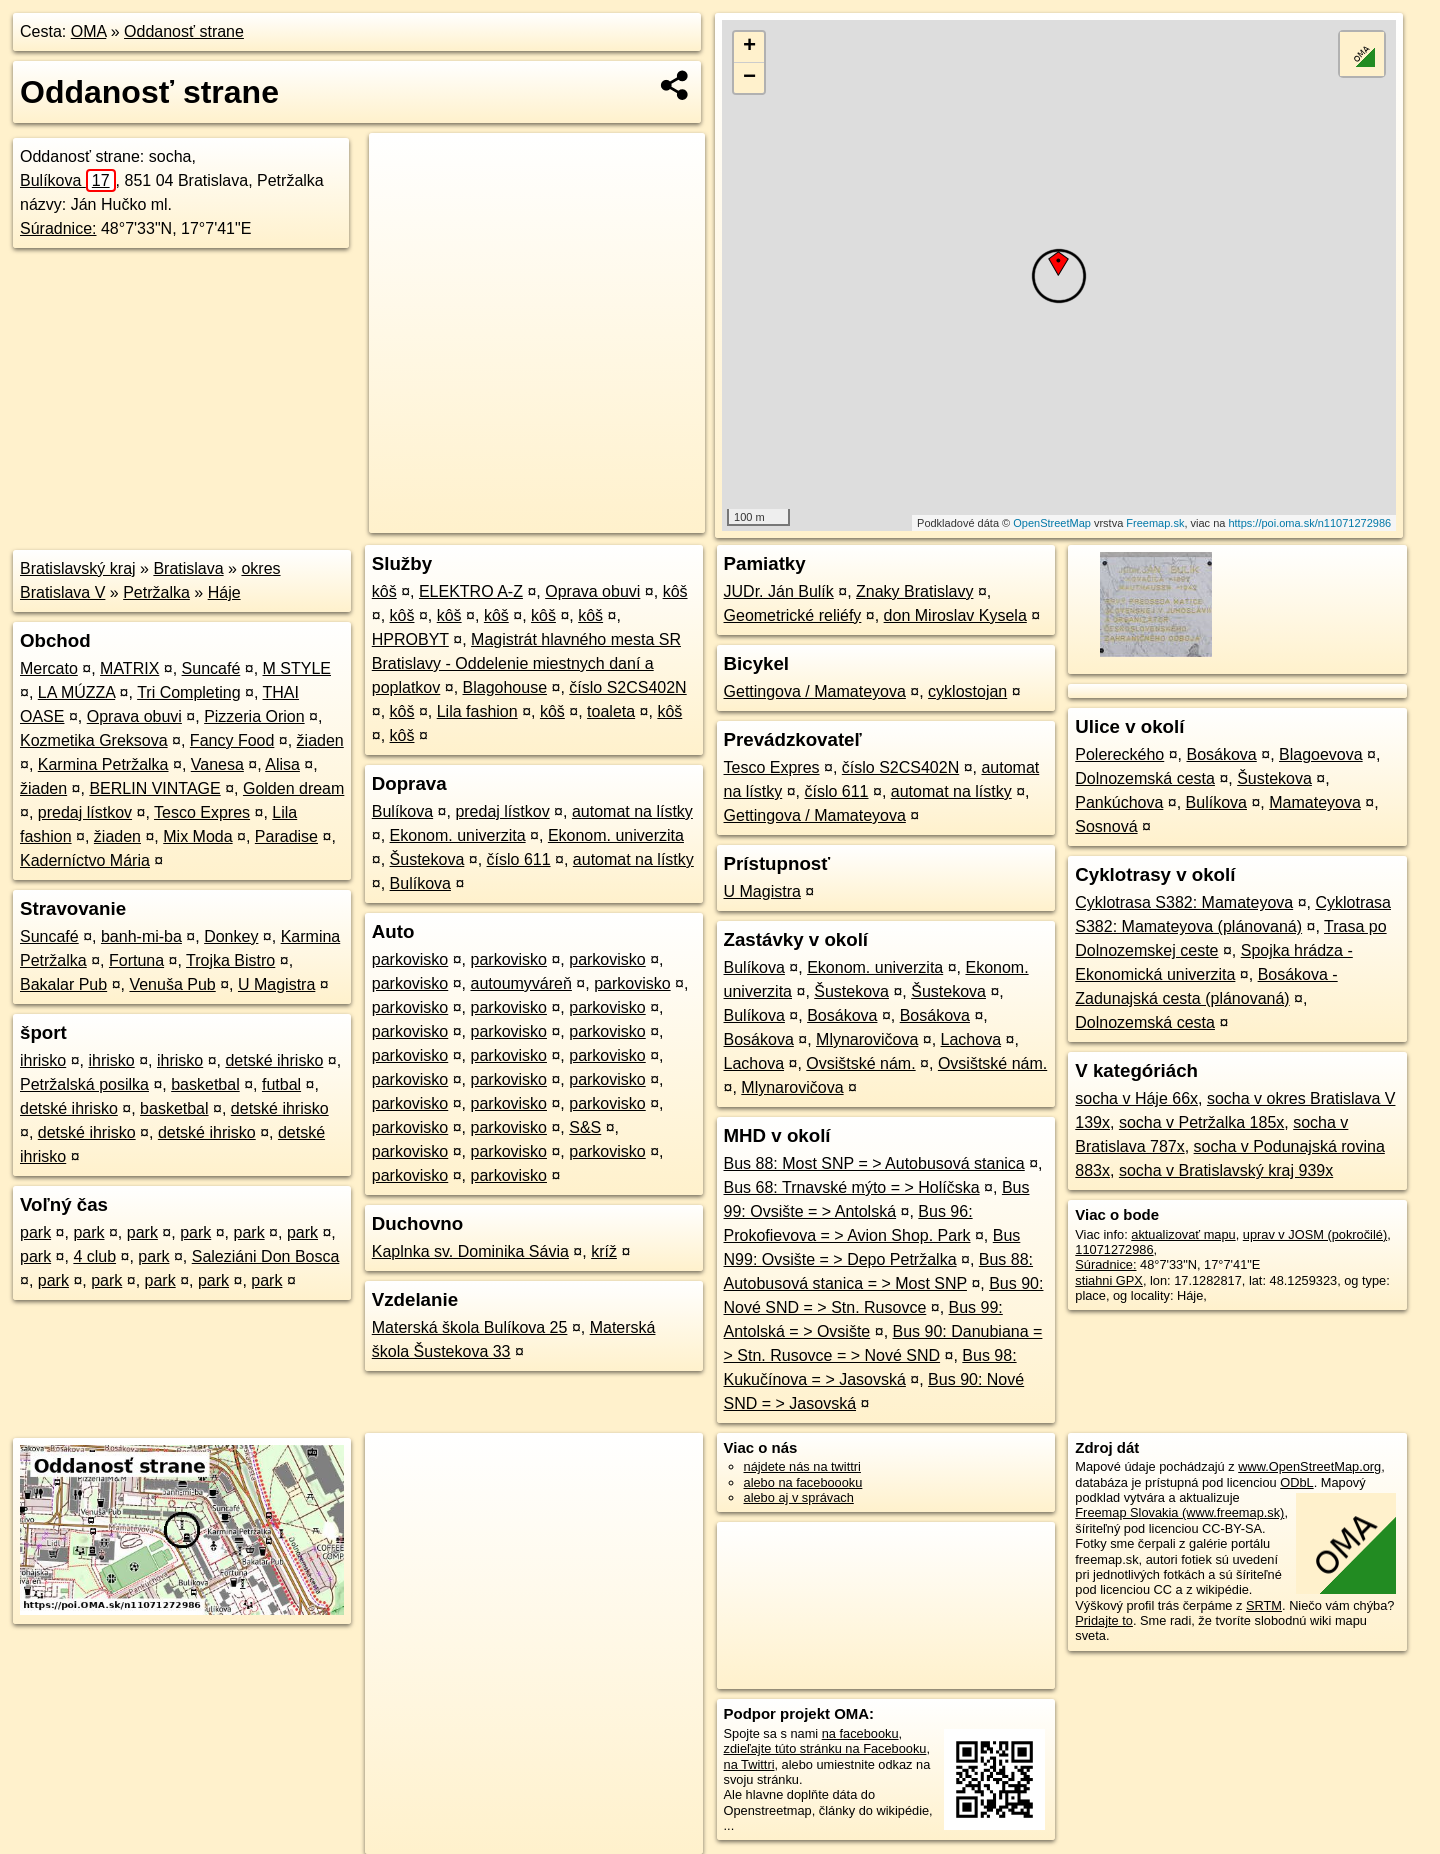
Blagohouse (505, 687)
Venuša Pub (172, 984)
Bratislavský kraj (78, 568)
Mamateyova (1315, 802)
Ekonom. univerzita (458, 835)
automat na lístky (632, 811)
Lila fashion (477, 711)
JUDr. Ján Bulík (779, 591)
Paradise (286, 836)
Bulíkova (68, 180)
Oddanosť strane (184, 31)
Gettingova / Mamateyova (815, 691)
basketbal (205, 1084)
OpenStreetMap (1052, 523)
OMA (89, 31)
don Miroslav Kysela (955, 615)
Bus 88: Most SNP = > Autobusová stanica (874, 1163)
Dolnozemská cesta (1145, 778)
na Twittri (749, 1764)
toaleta (611, 711)
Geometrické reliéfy (793, 615)
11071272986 (1114, 1249)
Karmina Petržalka (103, 764)
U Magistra (276, 984)
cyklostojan (967, 691)
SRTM (1264, 1605)
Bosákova (842, 1015)
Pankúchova (1119, 802)
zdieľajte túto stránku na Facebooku (825, 1748)
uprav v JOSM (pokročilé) (1315, 1234)
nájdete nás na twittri (802, 1466)
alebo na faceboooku (803, 1482)
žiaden (320, 740)
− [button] (749, 78)
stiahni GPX (1109, 1280)
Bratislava (188, 568)
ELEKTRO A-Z (471, 591)
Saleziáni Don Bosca (266, 1256)
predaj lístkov (85, 812)
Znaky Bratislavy (914, 591)
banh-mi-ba (141, 936)
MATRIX (129, 668)
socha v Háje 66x (1136, 1098)
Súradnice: (58, 228)
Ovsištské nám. (860, 1063)
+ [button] (749, 47)
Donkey (231, 936)
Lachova (971, 1039)
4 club (94, 1256)
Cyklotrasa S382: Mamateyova (1184, 902)
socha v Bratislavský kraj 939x (1226, 1170)
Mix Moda (197, 836)
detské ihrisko (274, 1060)
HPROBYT (410, 639)
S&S (585, 1127)
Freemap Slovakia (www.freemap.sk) (1179, 1512)
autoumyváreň (521, 983)
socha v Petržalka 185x (1201, 1122)
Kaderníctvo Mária (85, 860)
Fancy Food (232, 740)
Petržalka (156, 592)
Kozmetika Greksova (94, 740)
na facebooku (860, 1733)
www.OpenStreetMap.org (1309, 1466)
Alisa (282, 764)
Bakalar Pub (63, 984)
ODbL (1296, 1482)
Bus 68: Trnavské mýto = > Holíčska (852, 1187)
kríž (604, 1251)
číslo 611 (519, 859)
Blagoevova (1321, 754)
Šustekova (427, 859)
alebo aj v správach (799, 1497)
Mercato (49, 668)
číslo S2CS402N (627, 687)
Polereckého (1119, 754)
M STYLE (297, 668)
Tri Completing (188, 692)
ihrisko (43, 1060)
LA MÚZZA (76, 692)
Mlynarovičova (867, 1039)
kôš (384, 591)
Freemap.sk (1155, 523)
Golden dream (293, 788)
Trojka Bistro (230, 960)
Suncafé (211, 668)
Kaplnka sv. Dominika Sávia (470, 1251)
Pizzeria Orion (254, 716)
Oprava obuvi (134, 716)
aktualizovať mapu (1183, 1234)
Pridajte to (1104, 1620)
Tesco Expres (202, 812)
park (35, 1232)
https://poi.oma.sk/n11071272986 (1309, 523)
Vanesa (217, 764)
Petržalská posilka (84, 1084)
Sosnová (1106, 826)
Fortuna (136, 960)
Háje (224, 592)
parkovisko (410, 959)
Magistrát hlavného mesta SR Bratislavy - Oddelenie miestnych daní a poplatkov (526, 663)
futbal (281, 1084)
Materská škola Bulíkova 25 (470, 1327)
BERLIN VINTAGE (154, 788)
